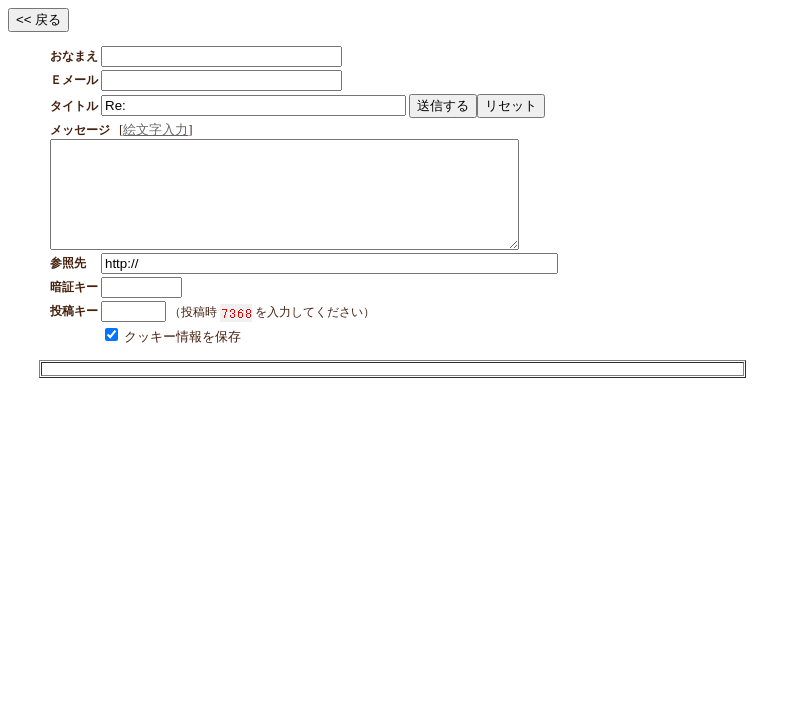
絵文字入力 (155, 129)
